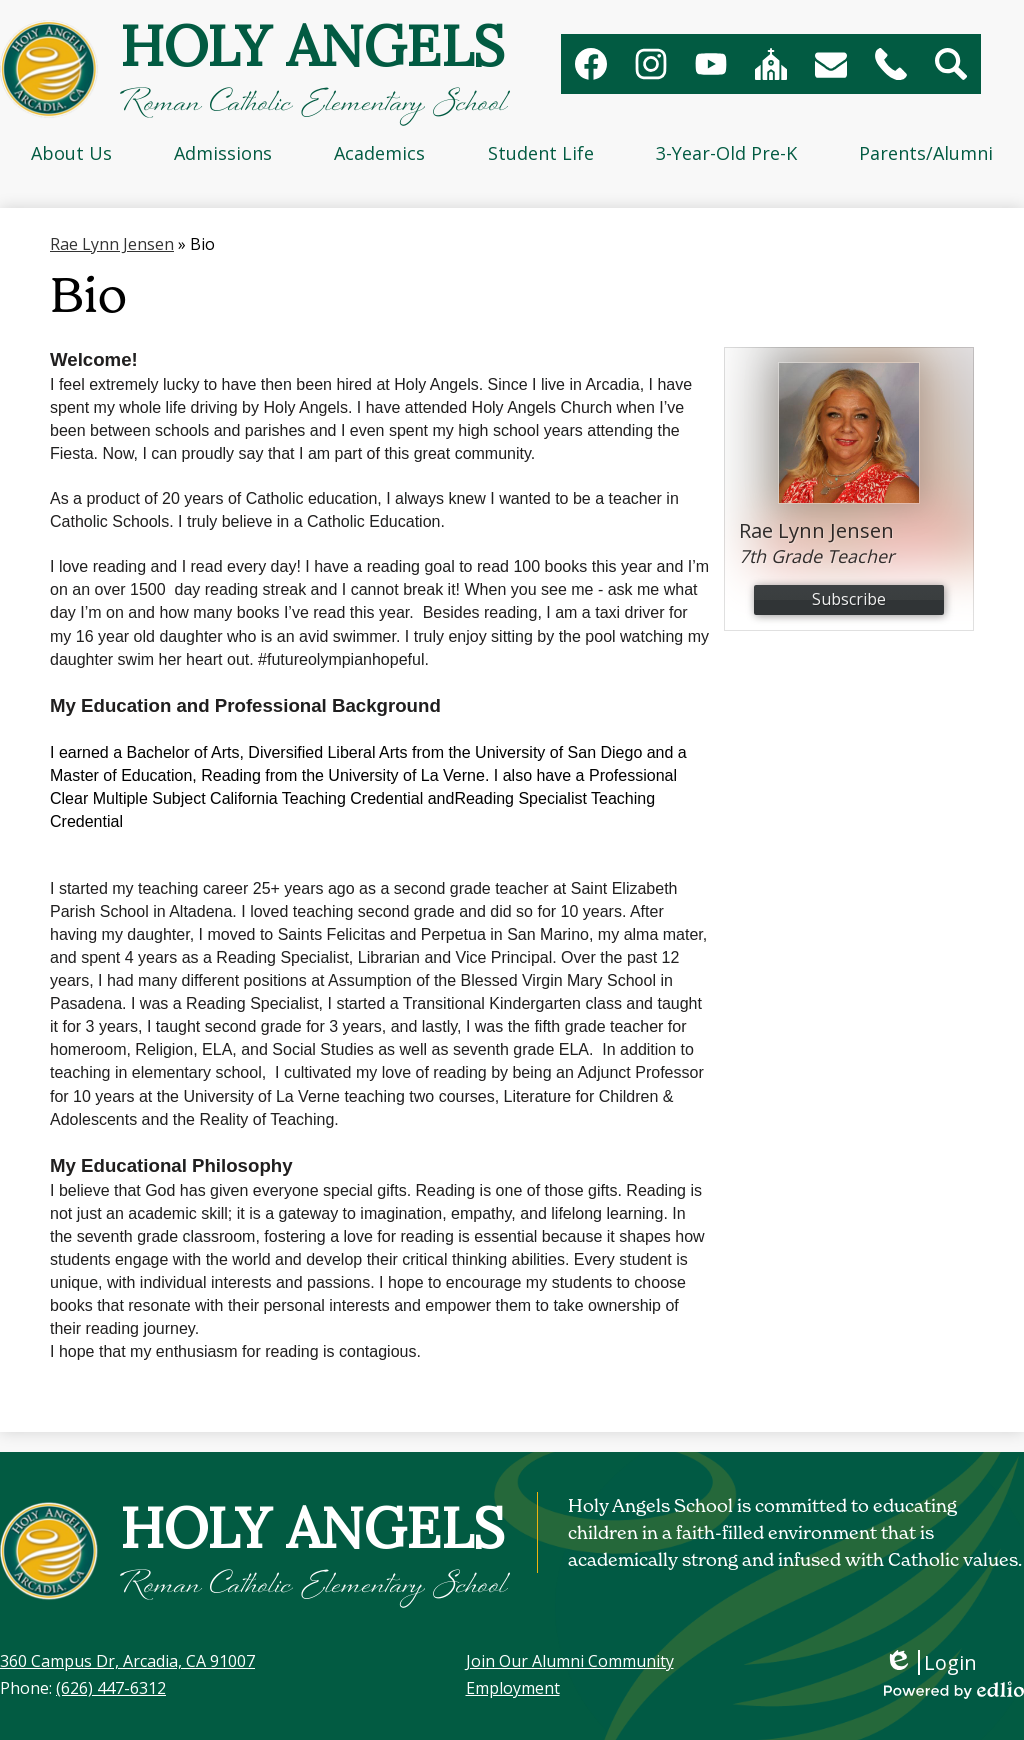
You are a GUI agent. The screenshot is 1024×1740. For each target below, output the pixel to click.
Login (930, 1662)
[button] (71, 153)
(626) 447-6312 (111, 1688)
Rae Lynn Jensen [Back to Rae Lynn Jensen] (112, 244)
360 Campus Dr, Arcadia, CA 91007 (127, 1661)
